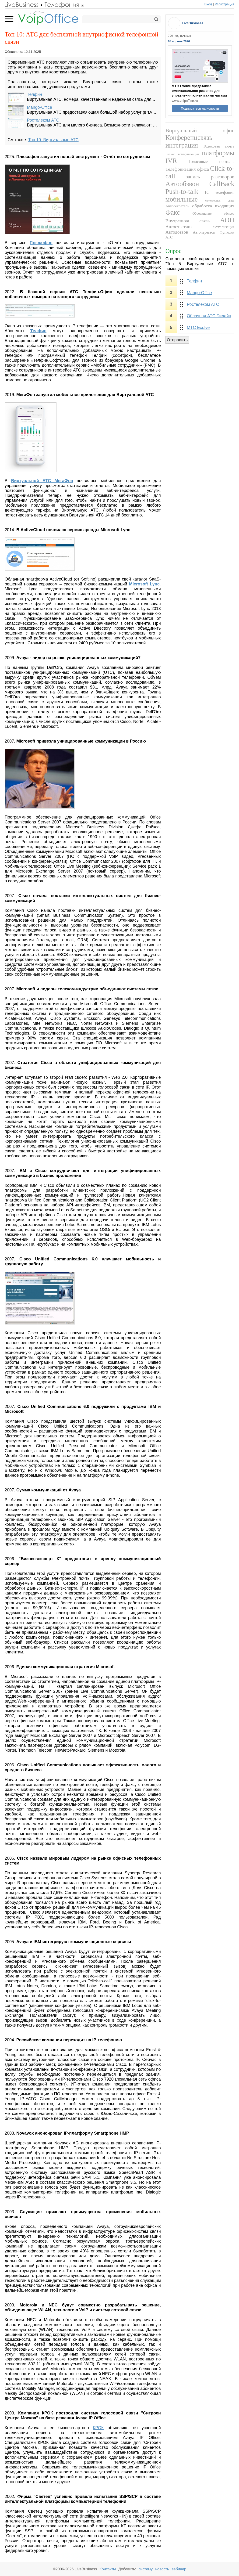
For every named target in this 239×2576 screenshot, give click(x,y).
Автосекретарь (177, 206)
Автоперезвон (204, 232)
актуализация (223, 227)
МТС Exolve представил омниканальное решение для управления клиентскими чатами (199, 90)
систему (145, 2569)
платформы (218, 153)
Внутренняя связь (187, 220)
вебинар (179, 2569)
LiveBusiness (193, 23)
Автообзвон (182, 184)
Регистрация (224, 4)
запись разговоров (210, 177)
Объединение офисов (213, 213)
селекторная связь (219, 200)
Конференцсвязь (188, 137)
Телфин (34, 94)
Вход (208, 4)
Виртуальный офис (199, 130)
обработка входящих (213, 205)
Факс (172, 212)
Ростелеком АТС (43, 120)
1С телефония (219, 192)
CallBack (221, 184)
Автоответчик (179, 226)
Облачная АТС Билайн (209, 316)
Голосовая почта (219, 146)
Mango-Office (39, 107)
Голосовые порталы (211, 161)
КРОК (98, 2427)
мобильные (181, 199)
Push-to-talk (181, 191)
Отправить (177, 340)
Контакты (107, 2569)
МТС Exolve (198, 327)
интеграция (181, 145)
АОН (227, 220)
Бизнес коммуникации (182, 154)
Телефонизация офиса (187, 169)
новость (162, 2569)
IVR (171, 160)
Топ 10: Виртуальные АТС (53, 139)
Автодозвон (176, 232)
